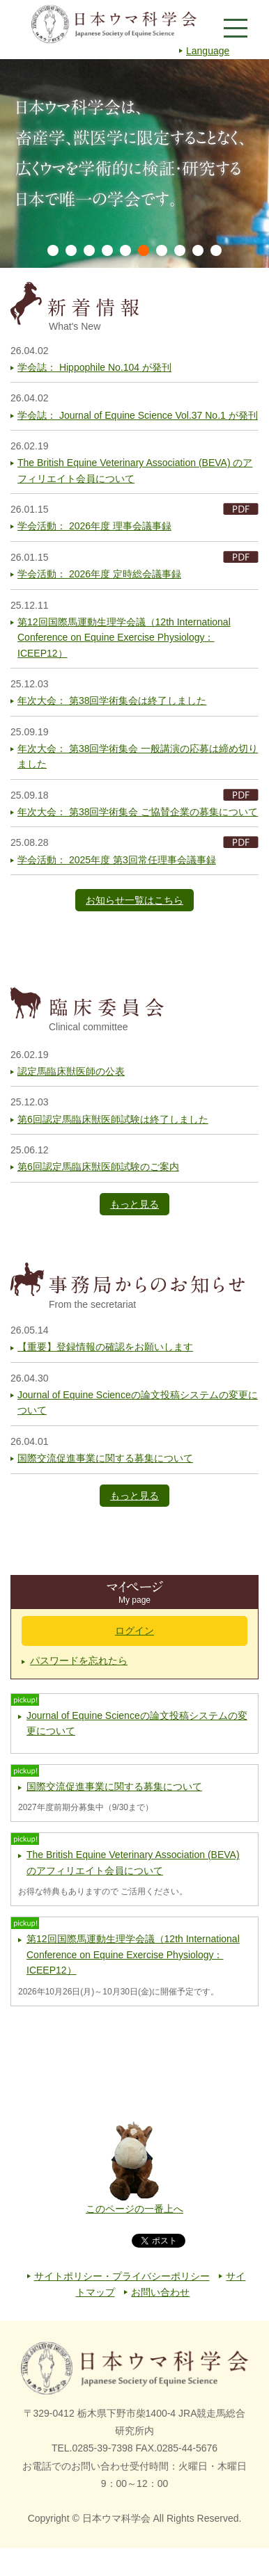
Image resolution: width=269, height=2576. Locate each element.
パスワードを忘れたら (79, 1660)
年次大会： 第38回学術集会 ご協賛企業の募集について (137, 811)
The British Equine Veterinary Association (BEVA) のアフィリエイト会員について (134, 470)
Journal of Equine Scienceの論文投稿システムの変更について (137, 1402)
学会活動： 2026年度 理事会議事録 (94, 525)
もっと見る (134, 1204)
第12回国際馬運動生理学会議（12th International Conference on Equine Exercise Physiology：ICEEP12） (124, 637)
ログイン (134, 1630)
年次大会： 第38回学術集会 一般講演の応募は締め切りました (137, 756)
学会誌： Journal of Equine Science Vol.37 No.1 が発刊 (137, 415)
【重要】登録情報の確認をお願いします (105, 1346)
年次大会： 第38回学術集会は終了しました (111, 700)
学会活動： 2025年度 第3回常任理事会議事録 (116, 859)
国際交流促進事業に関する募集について (105, 1458)
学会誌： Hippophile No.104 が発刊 (94, 367)
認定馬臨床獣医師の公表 (71, 1071)
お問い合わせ (160, 2292)
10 (216, 250)
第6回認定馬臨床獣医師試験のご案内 (98, 1166)
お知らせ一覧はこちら (134, 900)
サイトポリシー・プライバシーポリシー (122, 2276)
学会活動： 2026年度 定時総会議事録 (99, 573)
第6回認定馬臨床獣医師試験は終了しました (112, 1119)
